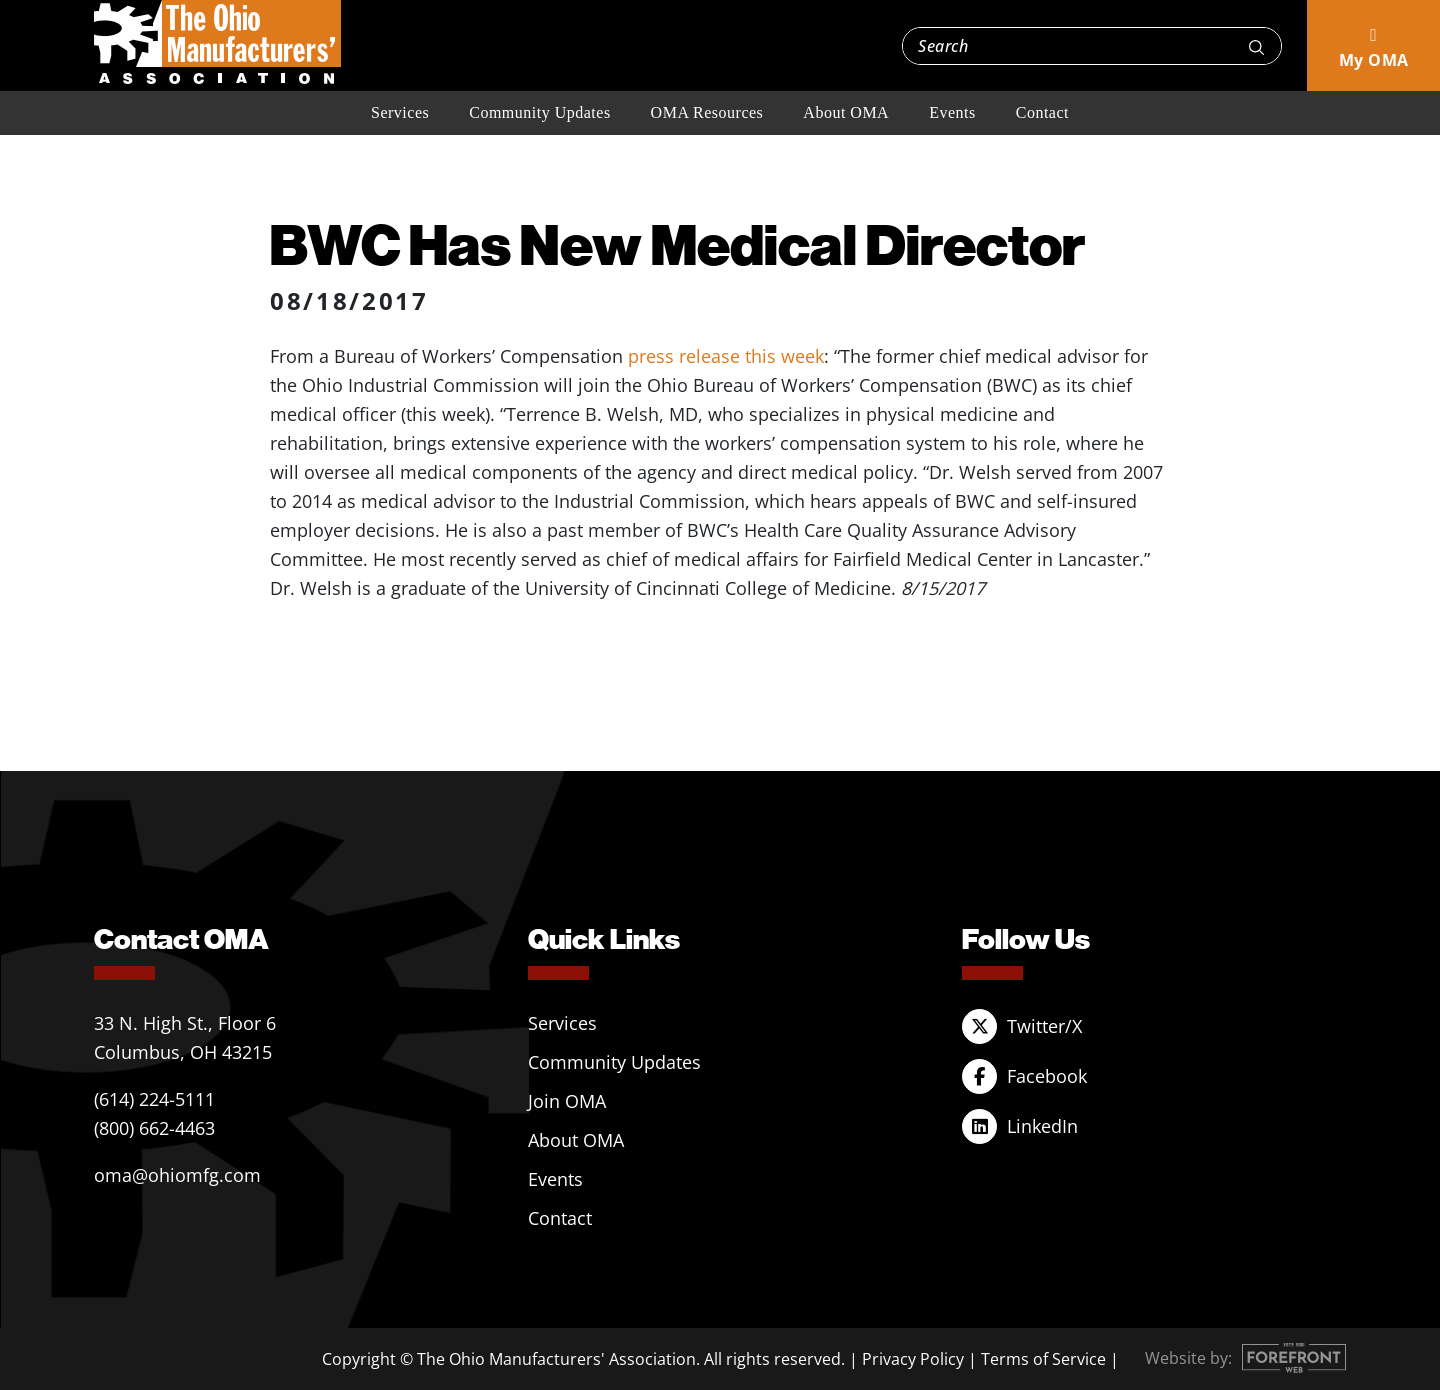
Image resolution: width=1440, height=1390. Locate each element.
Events (952, 112)
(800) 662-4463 (154, 1128)
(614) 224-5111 (154, 1099)
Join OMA (567, 1101)
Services (400, 112)
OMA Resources (707, 112)
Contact (1042, 112)
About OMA (846, 112)
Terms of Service (1043, 1359)
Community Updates (539, 112)
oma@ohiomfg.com (177, 1175)
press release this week (726, 356)
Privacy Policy (913, 1359)
